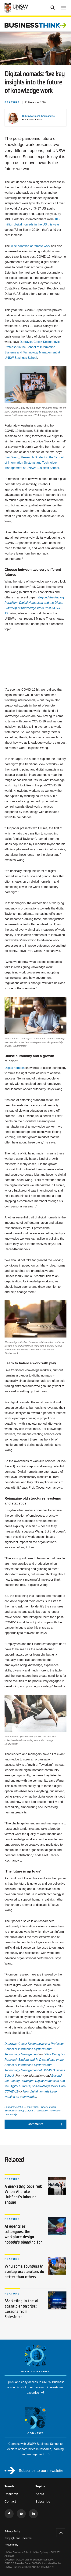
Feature (12, 2179)
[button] (38, 116)
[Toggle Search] (52, 7)
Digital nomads (15, 1067)
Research (11, 2494)
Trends (9, 2486)
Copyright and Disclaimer (18, 2538)
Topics (40, 2486)
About (40, 2494)
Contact (10, 2501)
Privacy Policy (12, 2531)
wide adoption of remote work (30, 246)
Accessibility (11, 2544)
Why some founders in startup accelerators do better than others (24, 2272)
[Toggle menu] (63, 7)
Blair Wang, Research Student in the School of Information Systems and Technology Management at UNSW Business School (34, 462)
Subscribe (43, 2501)
